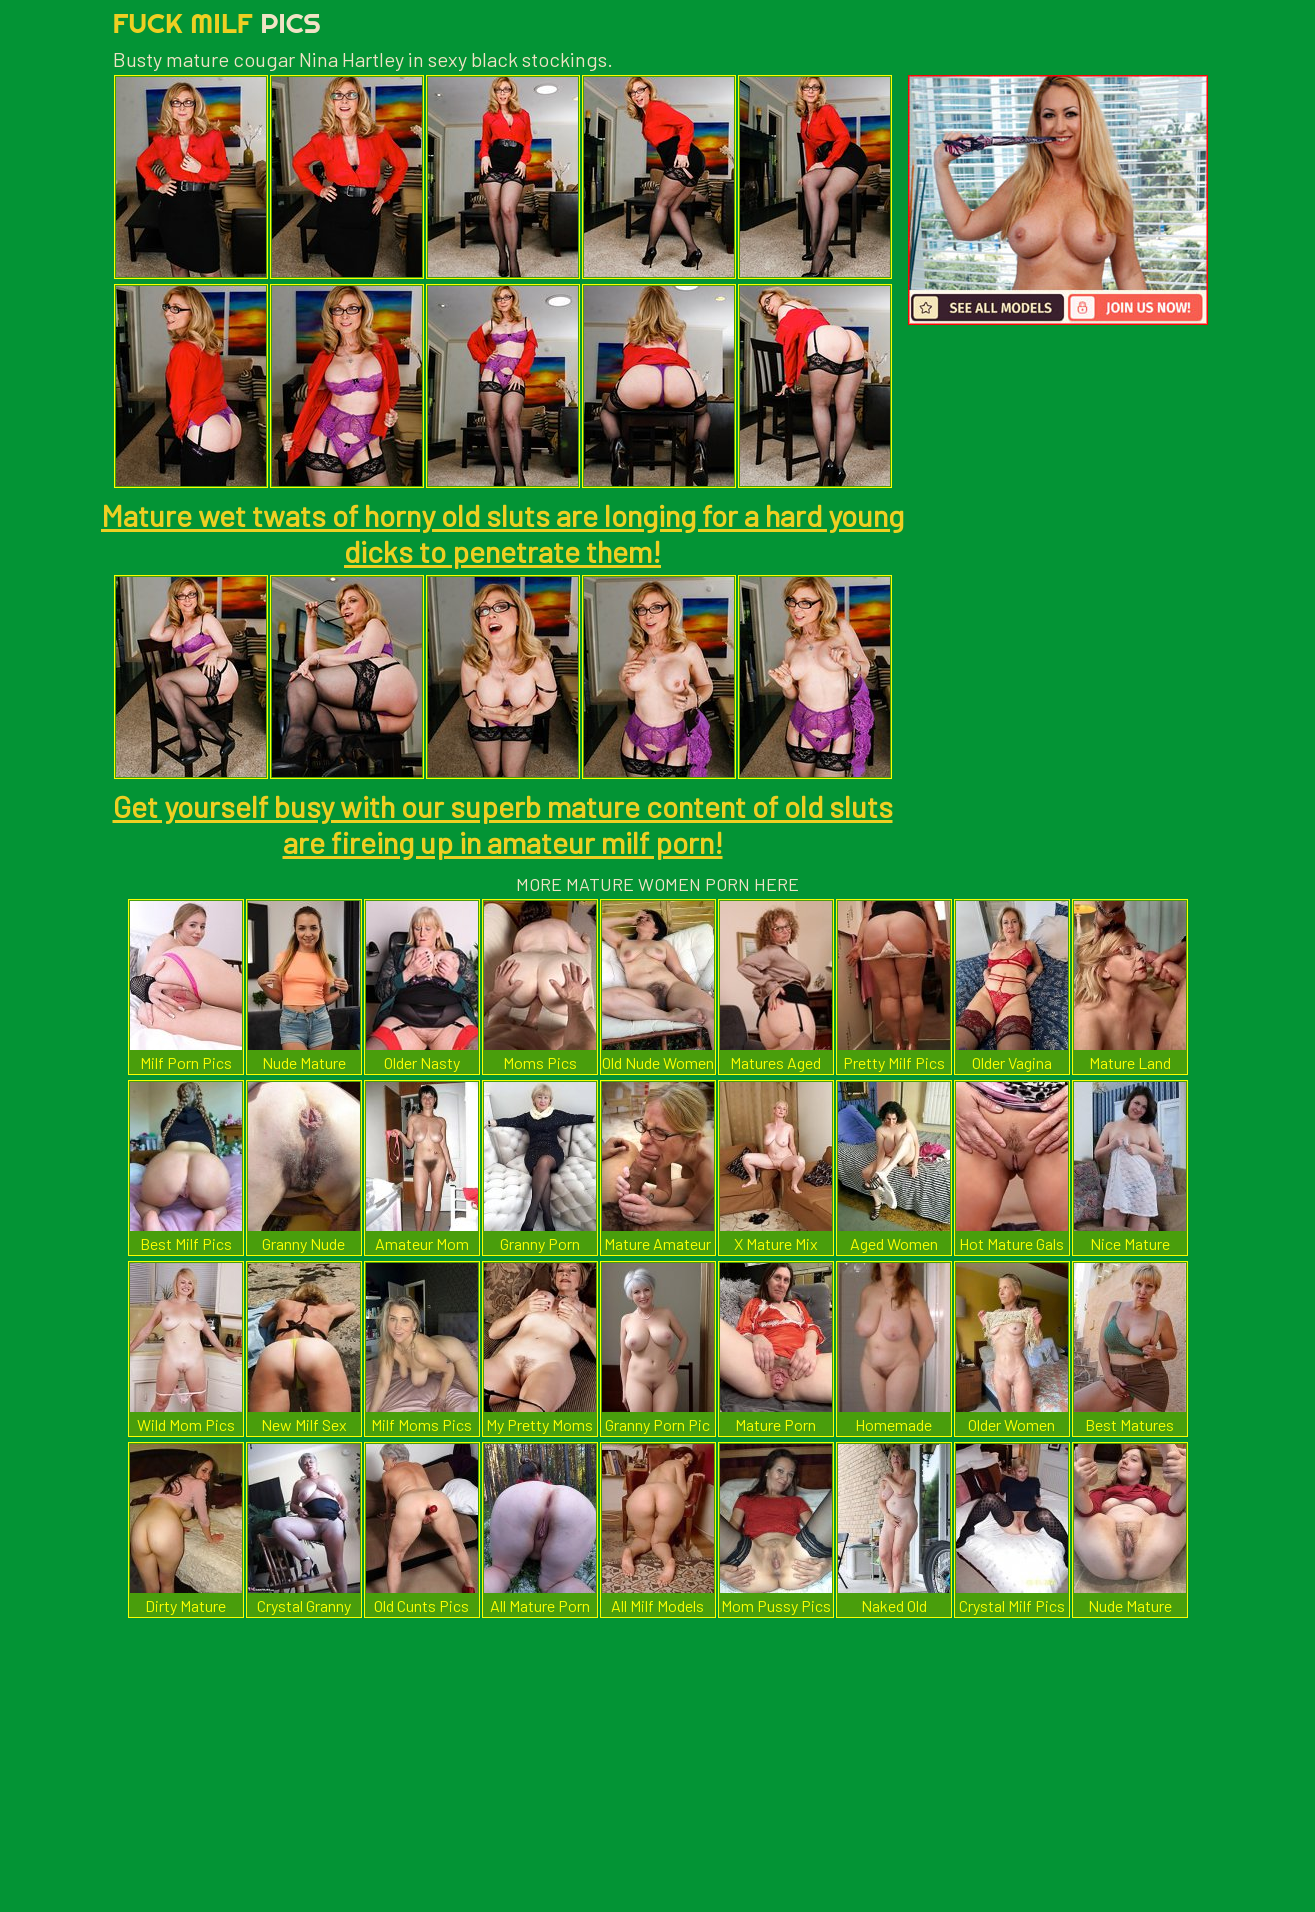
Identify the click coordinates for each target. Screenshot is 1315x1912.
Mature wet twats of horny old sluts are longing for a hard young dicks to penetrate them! (502, 533)
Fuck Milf (217, 22)
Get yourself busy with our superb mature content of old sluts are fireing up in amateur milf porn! (503, 824)
